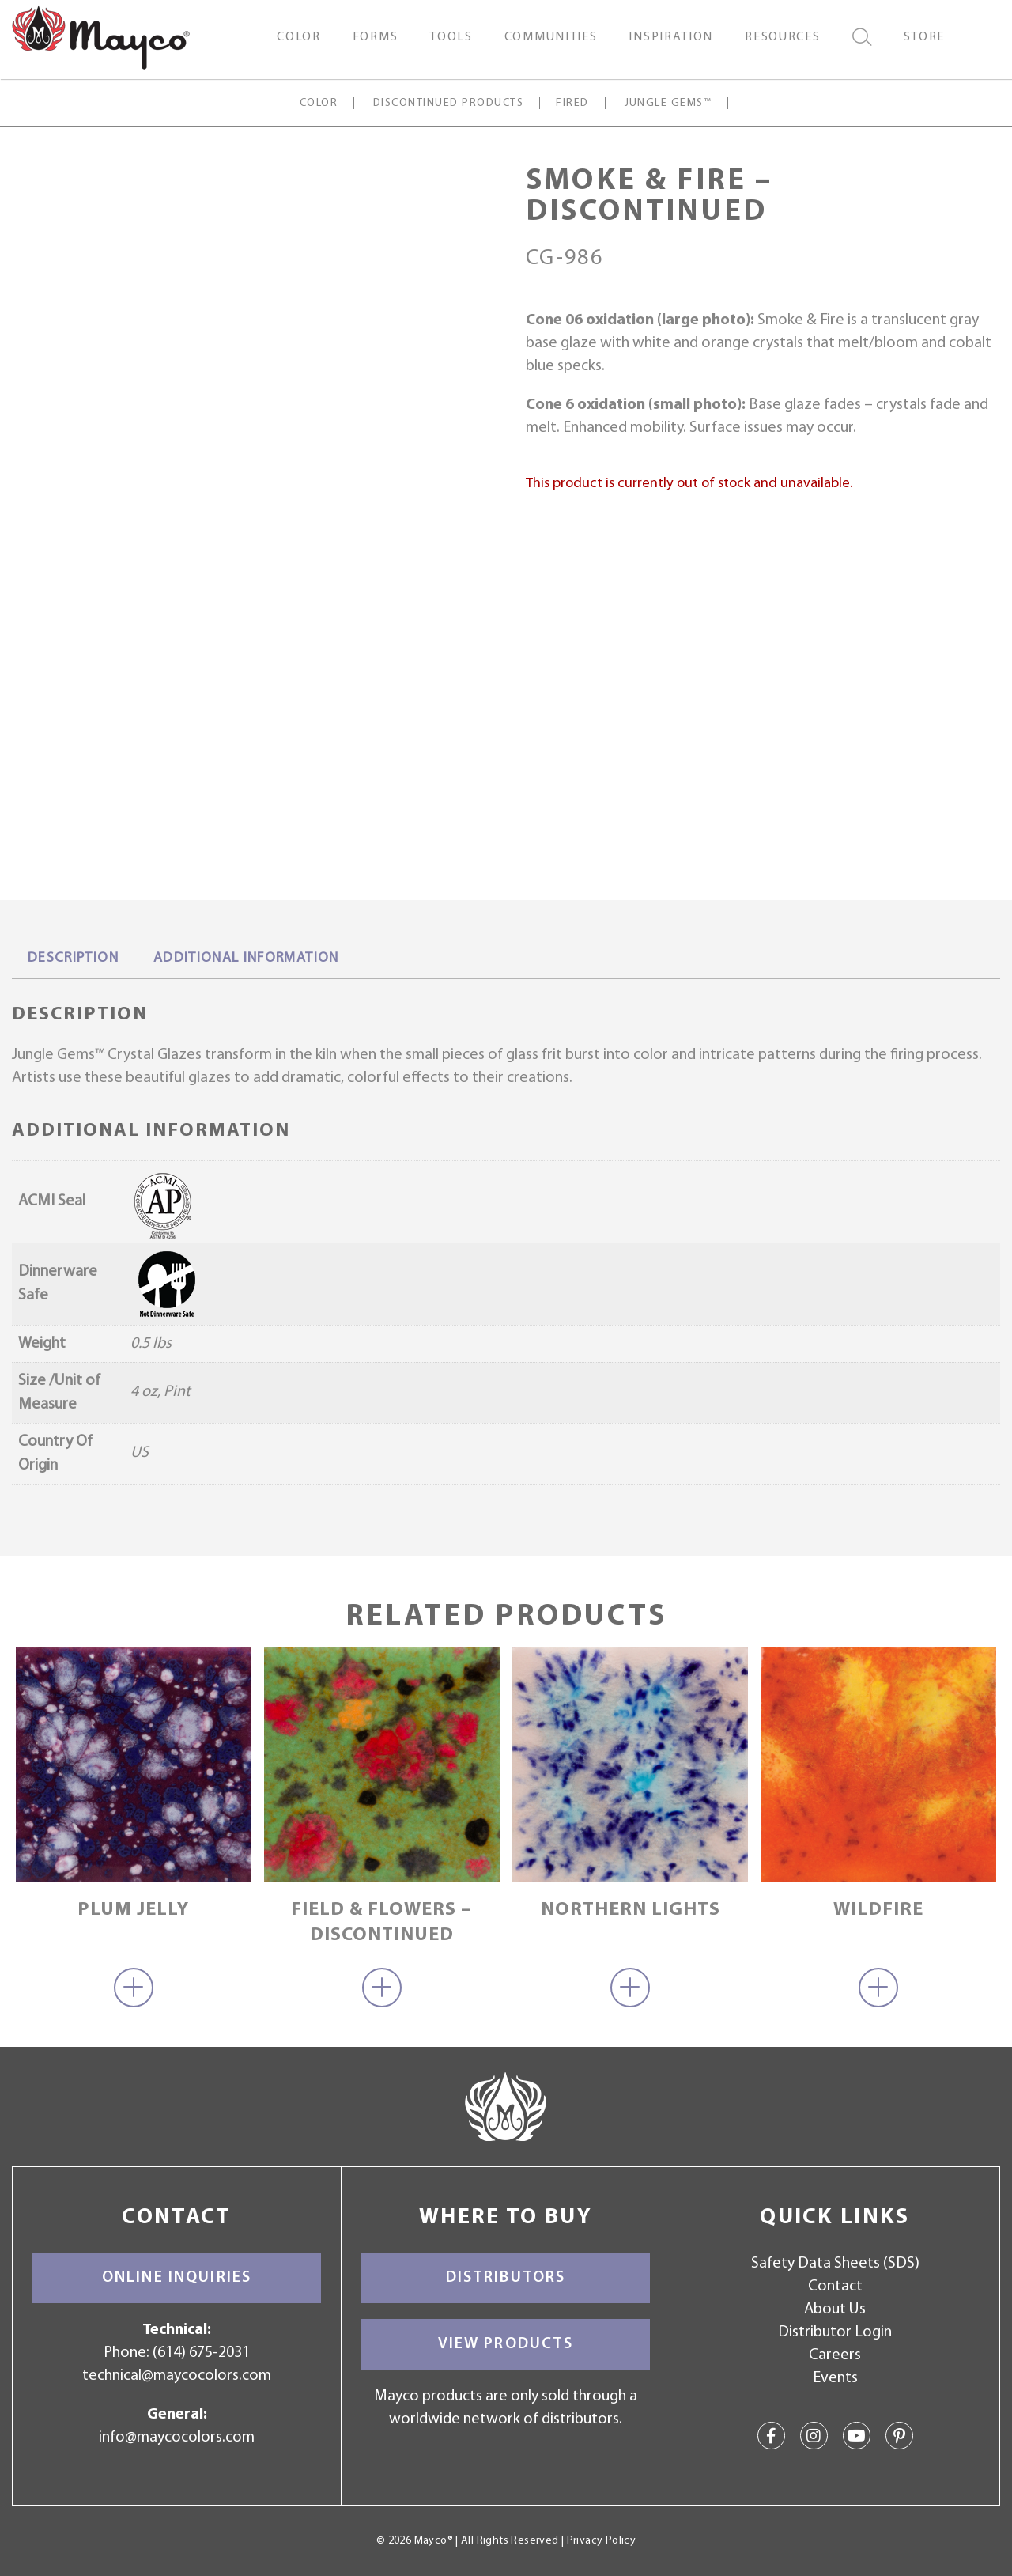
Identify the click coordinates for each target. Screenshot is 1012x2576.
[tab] (73, 959)
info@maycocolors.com (177, 2437)
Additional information (246, 958)
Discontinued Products (448, 103)
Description (73, 958)
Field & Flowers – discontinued (381, 1922)
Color (318, 103)
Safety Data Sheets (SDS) (835, 2263)
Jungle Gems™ (668, 103)
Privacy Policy (601, 2541)
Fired (572, 103)
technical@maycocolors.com (176, 2376)
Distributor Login (835, 2332)
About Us (835, 2309)
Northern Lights (630, 1910)
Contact (835, 2286)
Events (835, 2378)
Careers (835, 2355)
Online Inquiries (176, 2278)
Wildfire (878, 1910)
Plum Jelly (133, 1910)
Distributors (506, 2278)
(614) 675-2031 (201, 2353)
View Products (506, 2344)
